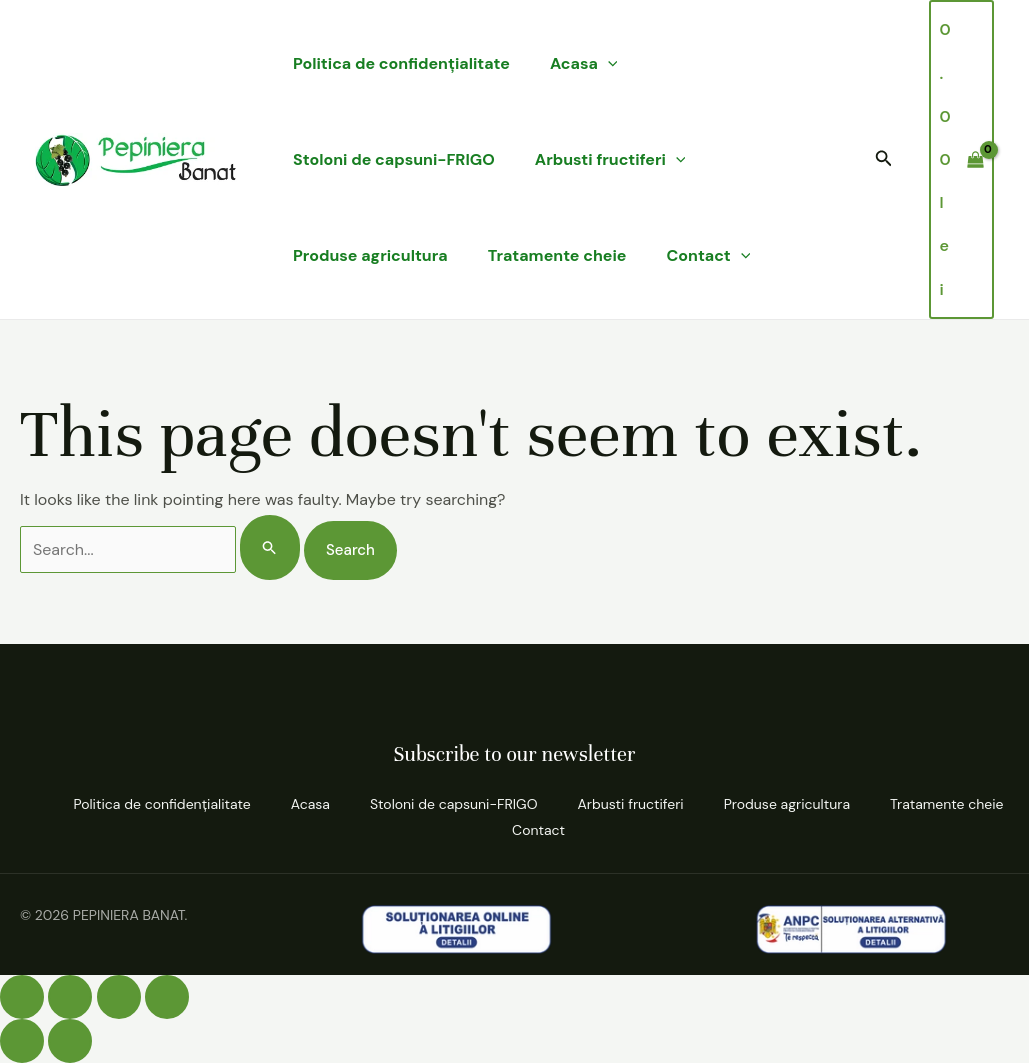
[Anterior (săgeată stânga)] (22, 1041)
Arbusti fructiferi (610, 160)
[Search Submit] (270, 547)
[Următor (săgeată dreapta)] (70, 1041)
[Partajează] (119, 997)
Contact (709, 256)
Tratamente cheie (557, 255)
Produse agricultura (370, 255)
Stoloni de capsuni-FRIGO (394, 159)
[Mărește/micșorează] (22, 997)
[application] (608, 64)
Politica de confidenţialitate (401, 63)
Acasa (584, 64)
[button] (884, 159)
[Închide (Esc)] (167, 997)
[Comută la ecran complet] (70, 997)
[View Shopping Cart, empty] (961, 159)
